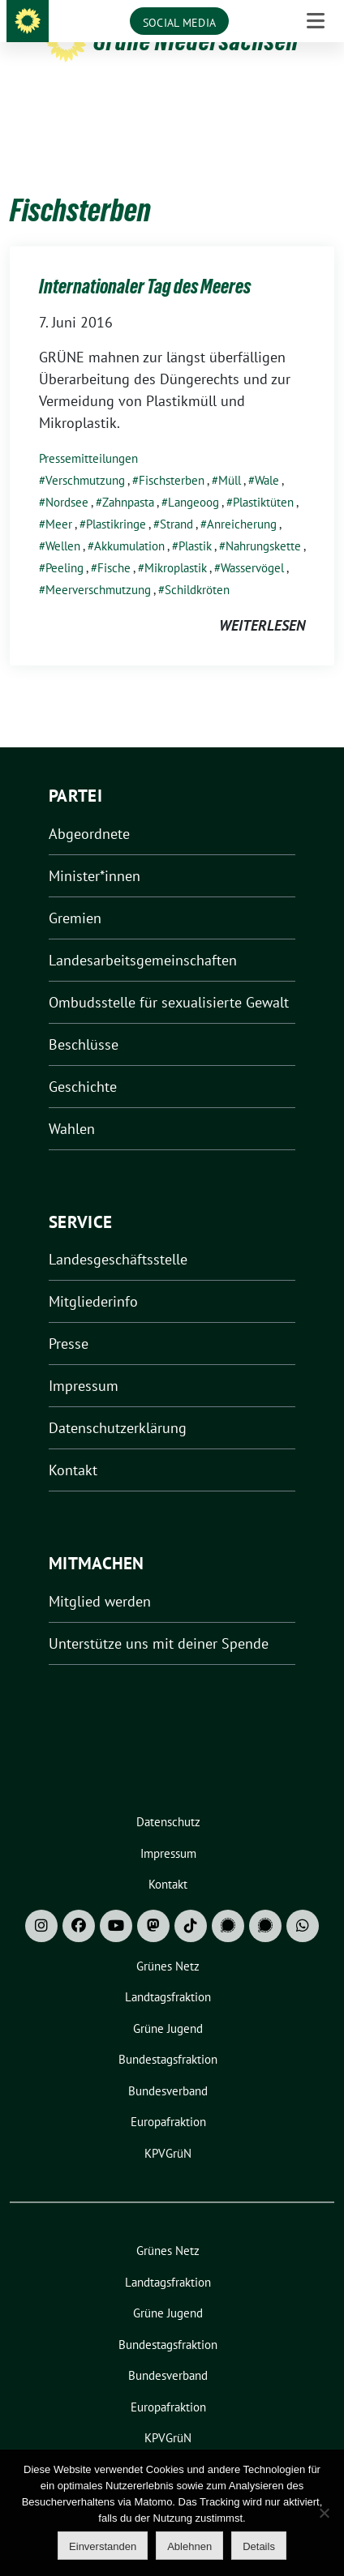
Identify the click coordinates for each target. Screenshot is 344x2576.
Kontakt (73, 1445)
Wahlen (72, 1103)
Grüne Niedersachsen (196, 41)
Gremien (75, 893)
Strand (176, 499)
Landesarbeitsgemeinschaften (143, 935)
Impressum (83, 1360)
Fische (114, 542)
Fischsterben (171, 455)
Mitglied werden (100, 1576)
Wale (267, 455)
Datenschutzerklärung (118, 1402)
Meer (58, 499)
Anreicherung (242, 499)
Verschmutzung (85, 455)
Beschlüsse (83, 1019)
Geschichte (83, 1061)
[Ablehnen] (324, 2513)
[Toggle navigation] (315, 109)
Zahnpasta (128, 477)
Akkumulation (129, 520)
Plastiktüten (263, 477)
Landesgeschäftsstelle (118, 1234)
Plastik (195, 520)
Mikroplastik (175, 542)
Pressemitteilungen (88, 433)
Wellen (62, 520)
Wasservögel (252, 542)
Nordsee (66, 477)
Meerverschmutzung (98, 564)
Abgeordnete (89, 808)
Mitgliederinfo (93, 1276)
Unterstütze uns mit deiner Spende (159, 1618)
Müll (229, 455)
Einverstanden (102, 2546)
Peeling (64, 542)
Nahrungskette (263, 520)
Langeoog (193, 477)
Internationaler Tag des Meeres (145, 261)
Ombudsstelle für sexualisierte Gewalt (169, 977)
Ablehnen (189, 2546)
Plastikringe (116, 499)
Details (259, 2546)
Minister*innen (94, 850)
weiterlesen (262, 600)
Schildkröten (197, 564)
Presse (68, 1318)
